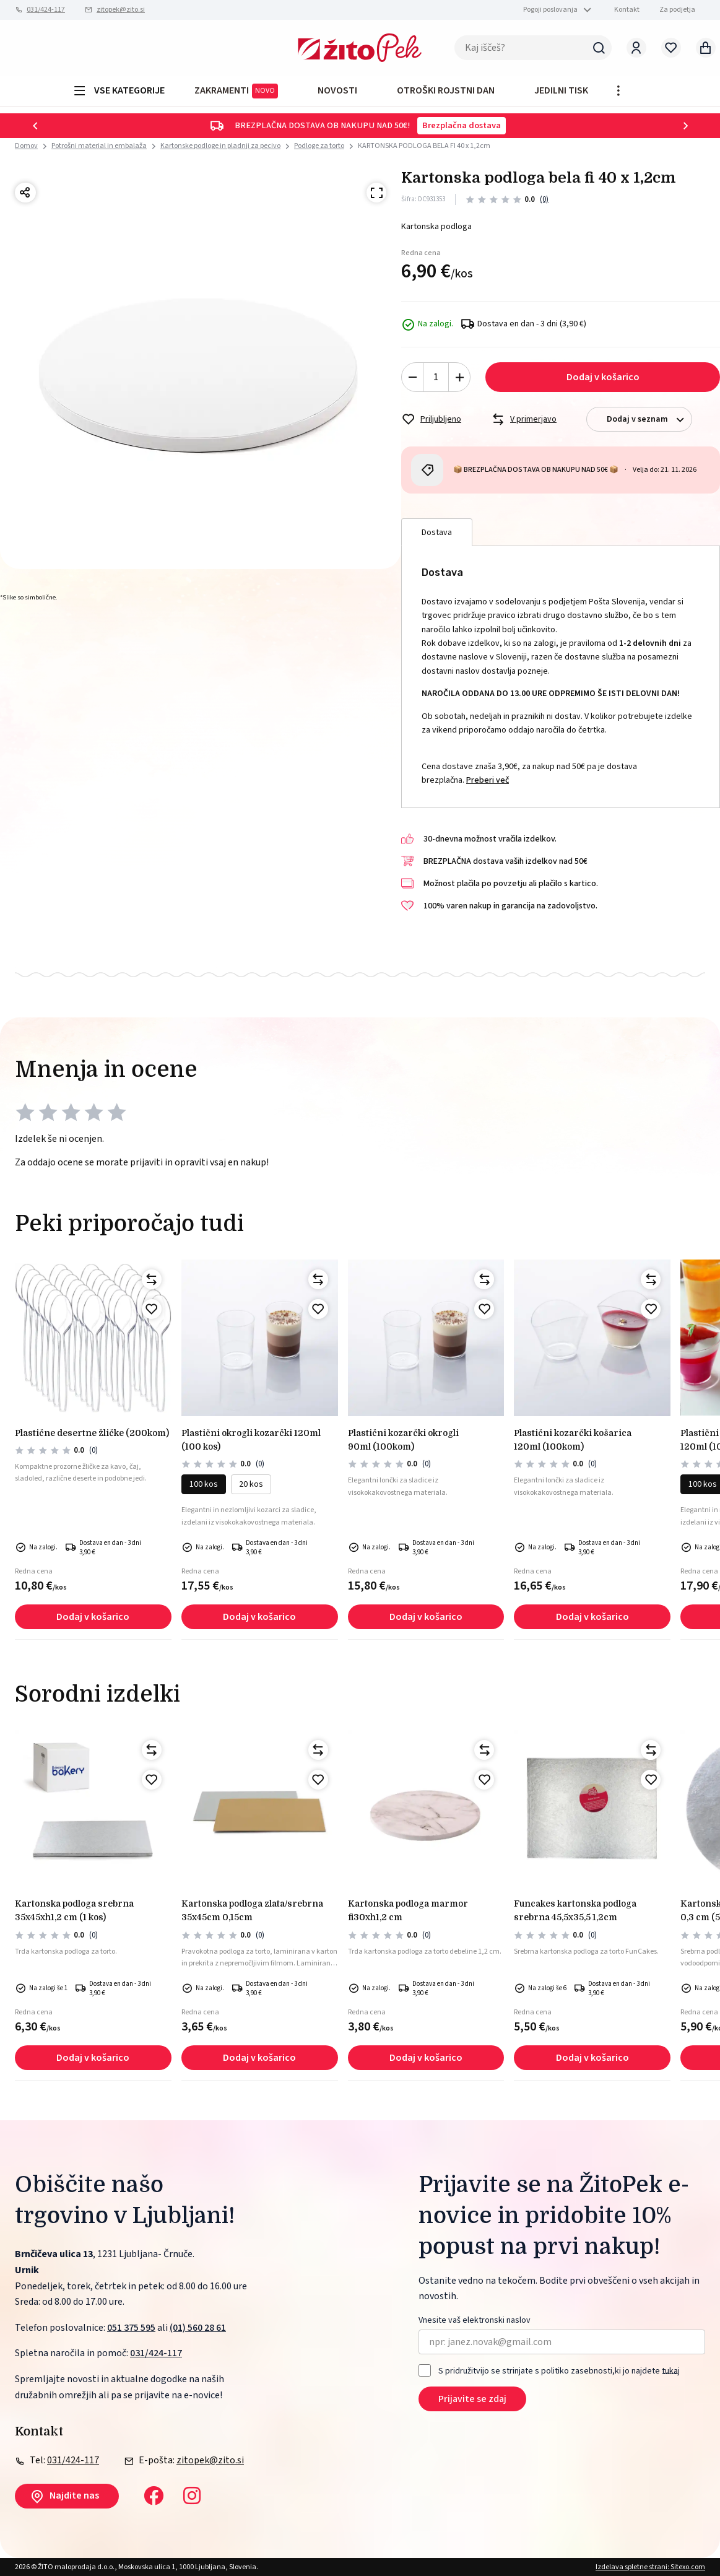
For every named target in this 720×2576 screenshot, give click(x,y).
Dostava (437, 532)
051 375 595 (131, 2327)
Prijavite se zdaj (472, 2399)
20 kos (251, 1484)
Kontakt (627, 9)
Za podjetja (677, 9)
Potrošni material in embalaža (99, 146)
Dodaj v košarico (603, 377)
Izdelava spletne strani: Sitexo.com (650, 2567)
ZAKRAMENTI (236, 91)
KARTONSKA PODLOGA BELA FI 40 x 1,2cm (424, 146)
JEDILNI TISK (561, 90)
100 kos (203, 1484)
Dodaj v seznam (649, 419)
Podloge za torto (319, 146)
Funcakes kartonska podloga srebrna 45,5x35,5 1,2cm (575, 1910)
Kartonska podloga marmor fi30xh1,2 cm (408, 1910)
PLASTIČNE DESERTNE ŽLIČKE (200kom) (92, 1433)
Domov (26, 146)
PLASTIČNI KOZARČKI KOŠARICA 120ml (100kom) (572, 1439)
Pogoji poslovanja (550, 9)
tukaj (671, 2370)
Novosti (337, 90)
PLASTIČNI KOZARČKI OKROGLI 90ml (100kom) (403, 1439)
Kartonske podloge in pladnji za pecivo (220, 146)
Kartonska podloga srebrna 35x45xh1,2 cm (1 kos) (74, 1910)
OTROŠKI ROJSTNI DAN (446, 90)
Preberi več (487, 780)
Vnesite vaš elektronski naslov (475, 2320)
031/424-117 (46, 9)
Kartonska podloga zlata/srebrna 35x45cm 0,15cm (252, 1910)
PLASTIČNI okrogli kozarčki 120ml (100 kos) (251, 1439)
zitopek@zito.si (121, 9)
